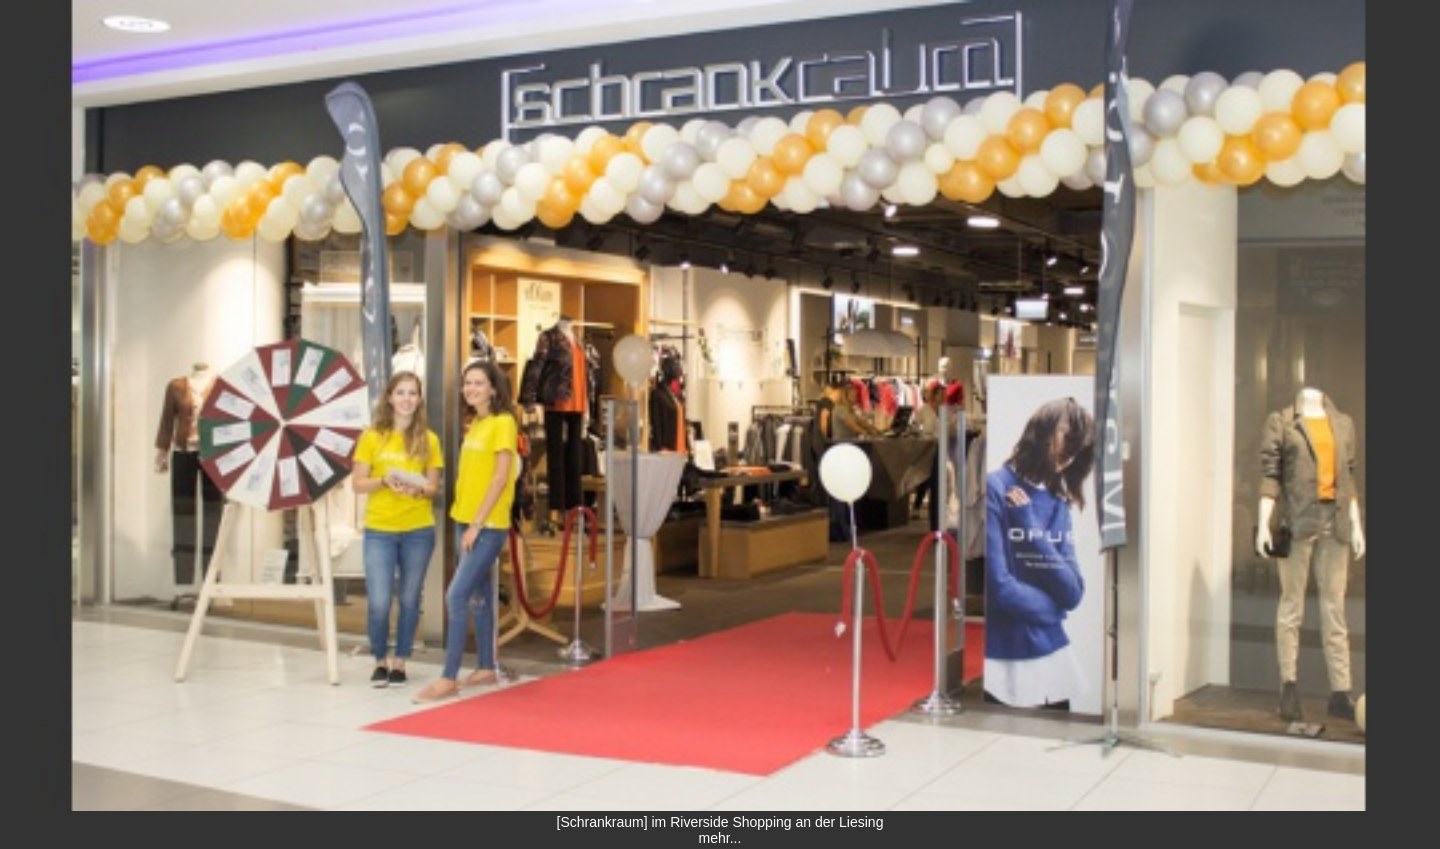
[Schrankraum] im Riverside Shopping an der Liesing (720, 822)
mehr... (720, 838)
